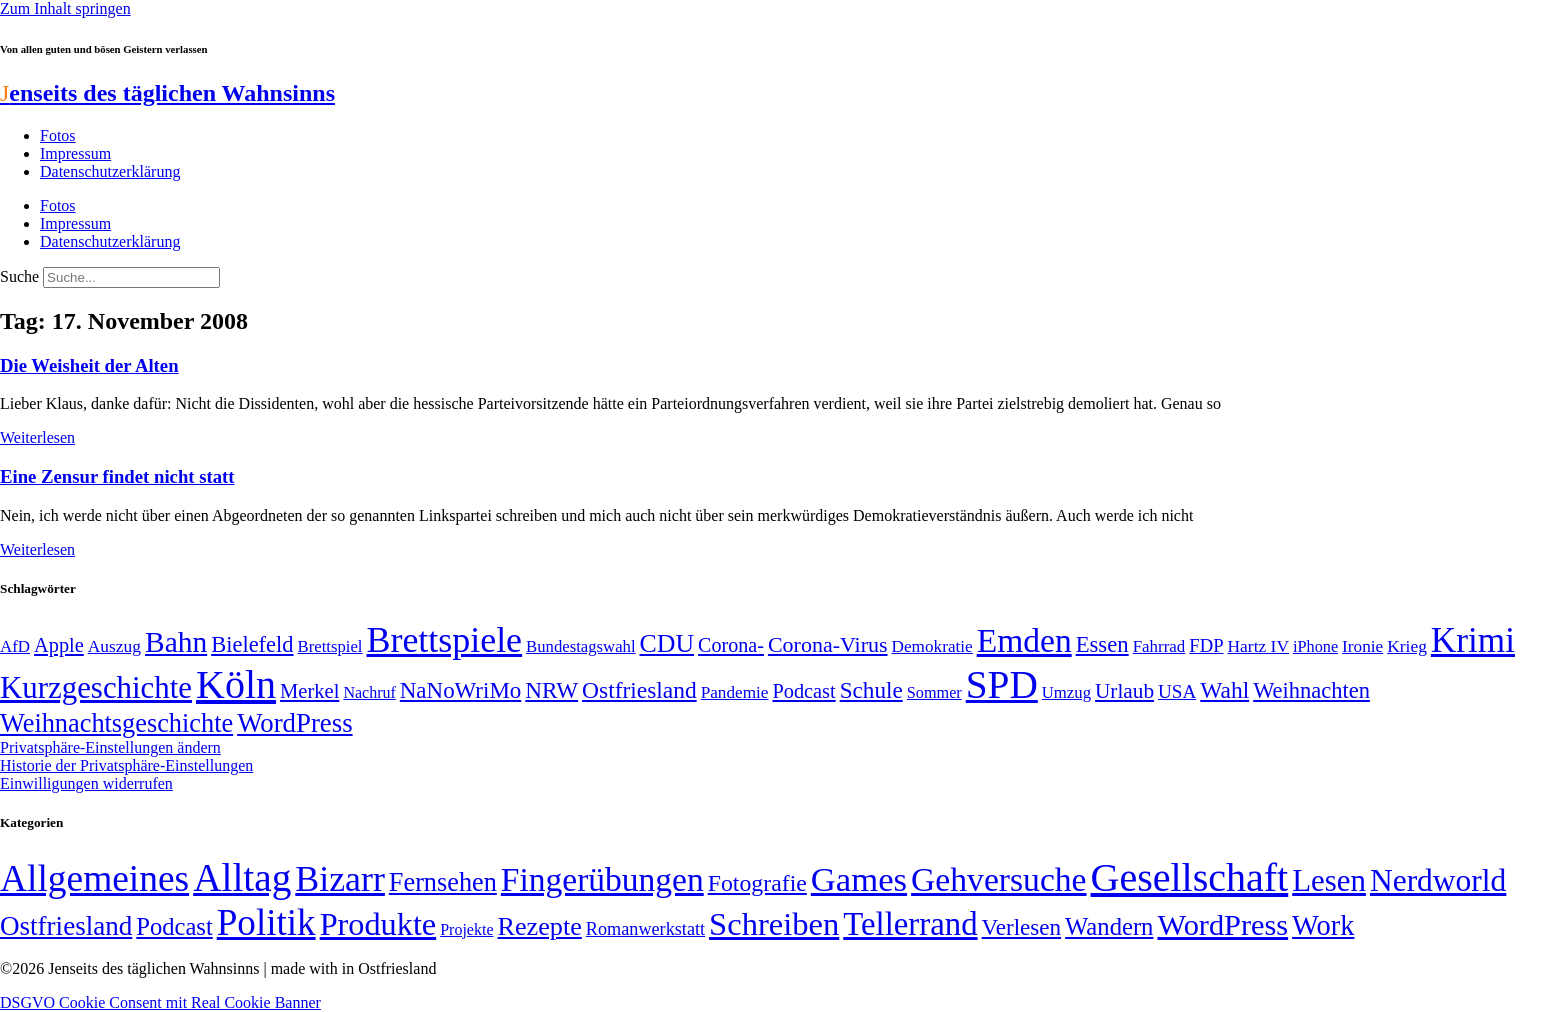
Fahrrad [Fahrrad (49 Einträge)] (1159, 646)
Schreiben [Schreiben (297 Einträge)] (774, 924)
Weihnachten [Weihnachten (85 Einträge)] (1311, 690)
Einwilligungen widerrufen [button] (86, 783)
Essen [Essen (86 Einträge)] (1102, 644)
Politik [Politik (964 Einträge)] (266, 922)
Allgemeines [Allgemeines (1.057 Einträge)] (94, 878)
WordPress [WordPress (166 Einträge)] (1222, 925)
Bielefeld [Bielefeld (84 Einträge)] (252, 644)
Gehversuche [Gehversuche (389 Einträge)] (998, 879)
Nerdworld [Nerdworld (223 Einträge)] (1438, 880)
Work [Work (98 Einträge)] (1323, 925)
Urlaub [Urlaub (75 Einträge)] (1124, 691)
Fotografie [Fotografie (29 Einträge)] (757, 883)
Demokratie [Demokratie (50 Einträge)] (932, 646)
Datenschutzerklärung (110, 171)
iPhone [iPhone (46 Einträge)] (1315, 647)
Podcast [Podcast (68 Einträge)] (803, 691)
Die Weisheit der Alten (89, 365)
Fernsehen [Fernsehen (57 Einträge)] (443, 882)
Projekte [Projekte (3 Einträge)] (466, 929)
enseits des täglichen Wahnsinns (167, 93)
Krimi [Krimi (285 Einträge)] (1473, 640)
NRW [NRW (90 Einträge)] (551, 690)
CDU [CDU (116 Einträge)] (667, 643)
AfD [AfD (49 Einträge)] (15, 646)
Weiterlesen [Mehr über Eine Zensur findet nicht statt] (37, 549)
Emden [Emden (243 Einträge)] (1024, 640)
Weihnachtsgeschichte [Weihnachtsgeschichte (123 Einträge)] (116, 723)
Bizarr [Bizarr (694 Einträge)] (340, 879)
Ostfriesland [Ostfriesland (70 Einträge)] (66, 926)
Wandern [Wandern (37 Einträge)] (1109, 926)
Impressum (75, 153)
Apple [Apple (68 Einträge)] (59, 645)
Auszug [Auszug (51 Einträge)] (114, 646)
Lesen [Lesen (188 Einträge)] (1329, 880)
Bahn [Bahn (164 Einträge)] (176, 642)
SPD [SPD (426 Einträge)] (1002, 684)
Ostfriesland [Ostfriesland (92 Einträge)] (639, 690)
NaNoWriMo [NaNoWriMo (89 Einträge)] (460, 690)
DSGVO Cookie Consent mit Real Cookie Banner (160, 1002)
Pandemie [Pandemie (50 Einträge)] (735, 692)
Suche (19, 276)
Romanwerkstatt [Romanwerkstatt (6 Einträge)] (645, 929)
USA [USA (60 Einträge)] (1177, 691)
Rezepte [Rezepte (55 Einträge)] (540, 926)
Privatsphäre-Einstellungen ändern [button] (110, 747)
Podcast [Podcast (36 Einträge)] (174, 926)
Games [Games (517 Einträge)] (859, 879)
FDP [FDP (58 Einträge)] (1206, 645)
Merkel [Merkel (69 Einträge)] (309, 691)
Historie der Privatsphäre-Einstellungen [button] (126, 765)
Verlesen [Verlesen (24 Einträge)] (1021, 927)
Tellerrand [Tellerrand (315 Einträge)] (910, 924)
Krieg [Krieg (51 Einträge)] (1407, 646)
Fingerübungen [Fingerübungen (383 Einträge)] (602, 879)
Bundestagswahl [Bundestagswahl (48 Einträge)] (580, 646)
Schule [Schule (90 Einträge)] (871, 690)
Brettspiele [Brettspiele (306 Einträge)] (445, 640)
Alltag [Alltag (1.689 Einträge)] (242, 877)
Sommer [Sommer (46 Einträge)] (934, 693)
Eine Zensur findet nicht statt (117, 476)
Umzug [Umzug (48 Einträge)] (1066, 692)
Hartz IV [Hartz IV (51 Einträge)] (1258, 646)
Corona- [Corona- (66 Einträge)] (731, 645)
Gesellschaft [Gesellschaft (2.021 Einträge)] (1190, 877)
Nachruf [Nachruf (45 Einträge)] (369, 692)
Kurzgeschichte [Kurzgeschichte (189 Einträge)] (96, 687)
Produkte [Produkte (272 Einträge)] (378, 924)
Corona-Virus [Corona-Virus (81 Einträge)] (828, 644)
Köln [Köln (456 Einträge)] (236, 684)
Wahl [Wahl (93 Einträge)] (1224, 690)
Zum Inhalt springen (65, 8)
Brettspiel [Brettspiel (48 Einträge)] (330, 646)
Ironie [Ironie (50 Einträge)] (1362, 646)
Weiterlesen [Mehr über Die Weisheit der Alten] (37, 437)
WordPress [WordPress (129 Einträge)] (294, 723)
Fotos (58, 135)
